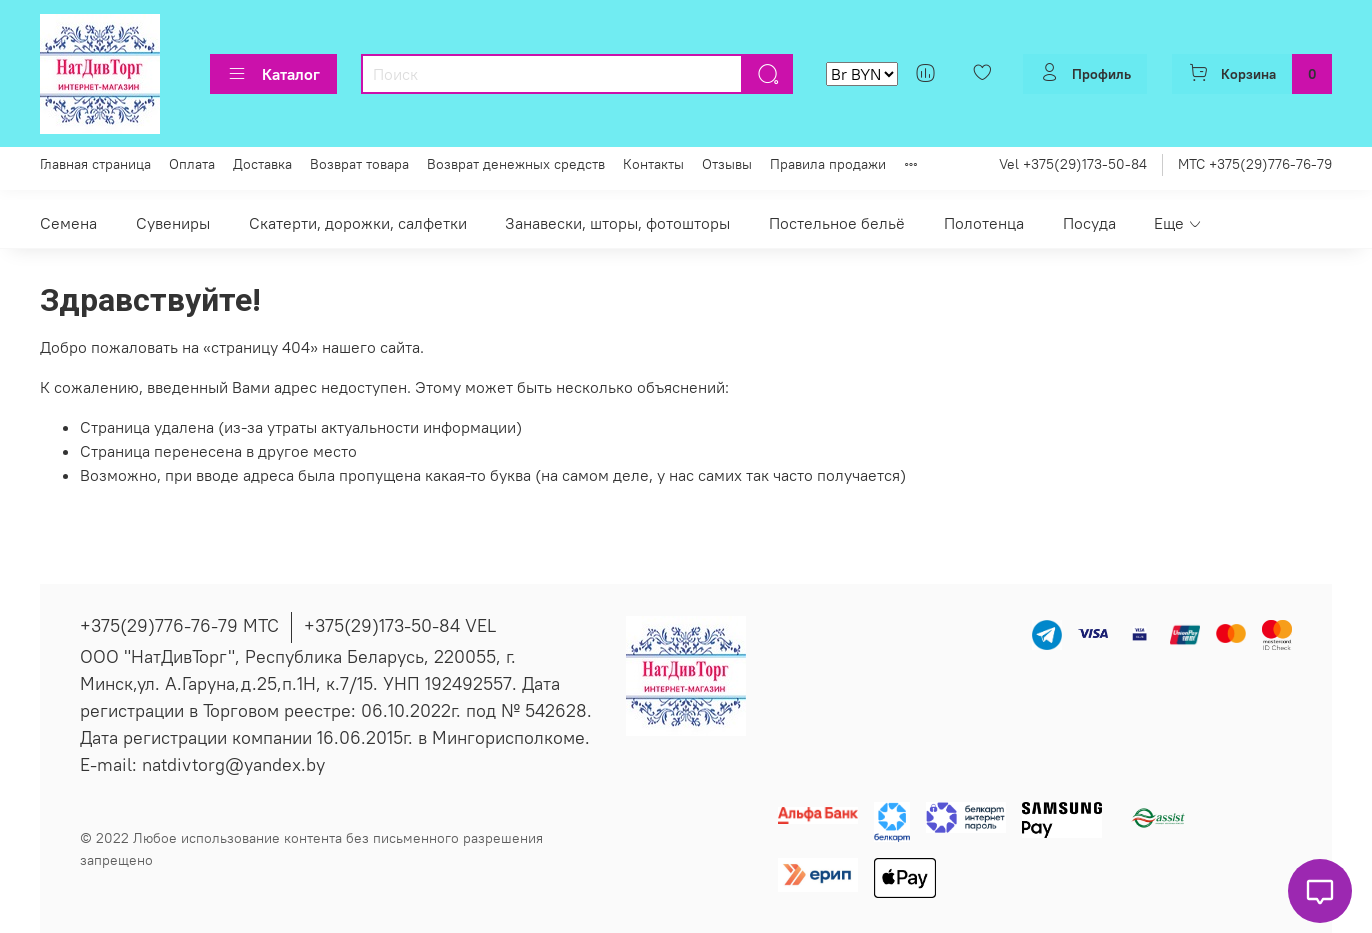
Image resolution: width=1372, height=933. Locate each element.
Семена (68, 223)
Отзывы (727, 164)
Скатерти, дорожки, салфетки (358, 223)
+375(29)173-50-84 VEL (400, 625)
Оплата (192, 164)
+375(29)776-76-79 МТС (179, 625)
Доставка (262, 164)
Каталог (273, 74)
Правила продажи (828, 164)
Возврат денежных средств (516, 164)
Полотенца (984, 223)
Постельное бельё (837, 223)
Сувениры (173, 223)
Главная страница (95, 164)
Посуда (1089, 223)
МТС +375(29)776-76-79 (1255, 164)
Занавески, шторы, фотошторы (617, 223)
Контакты (653, 164)
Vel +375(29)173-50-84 (1073, 164)
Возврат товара (359, 164)
